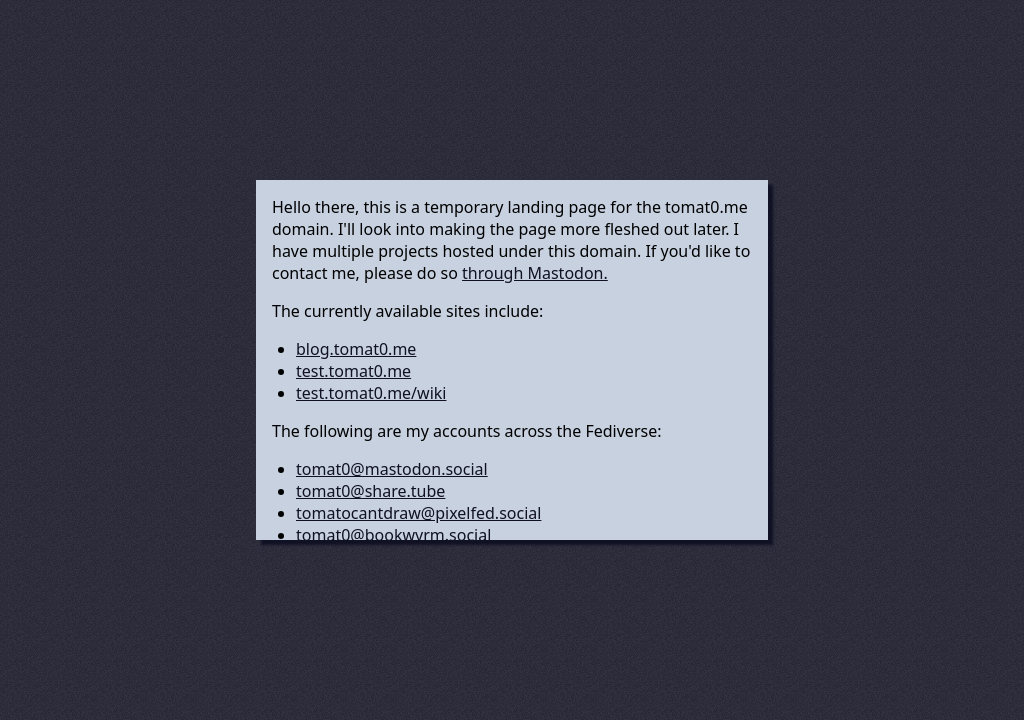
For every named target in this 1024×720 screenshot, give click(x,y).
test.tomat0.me (353, 371)
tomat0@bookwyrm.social (393, 535)
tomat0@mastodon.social (392, 469)
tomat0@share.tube (370, 491)
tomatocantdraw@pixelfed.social (418, 513)
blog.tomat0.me (356, 349)
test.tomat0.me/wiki (371, 393)
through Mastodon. (535, 273)
